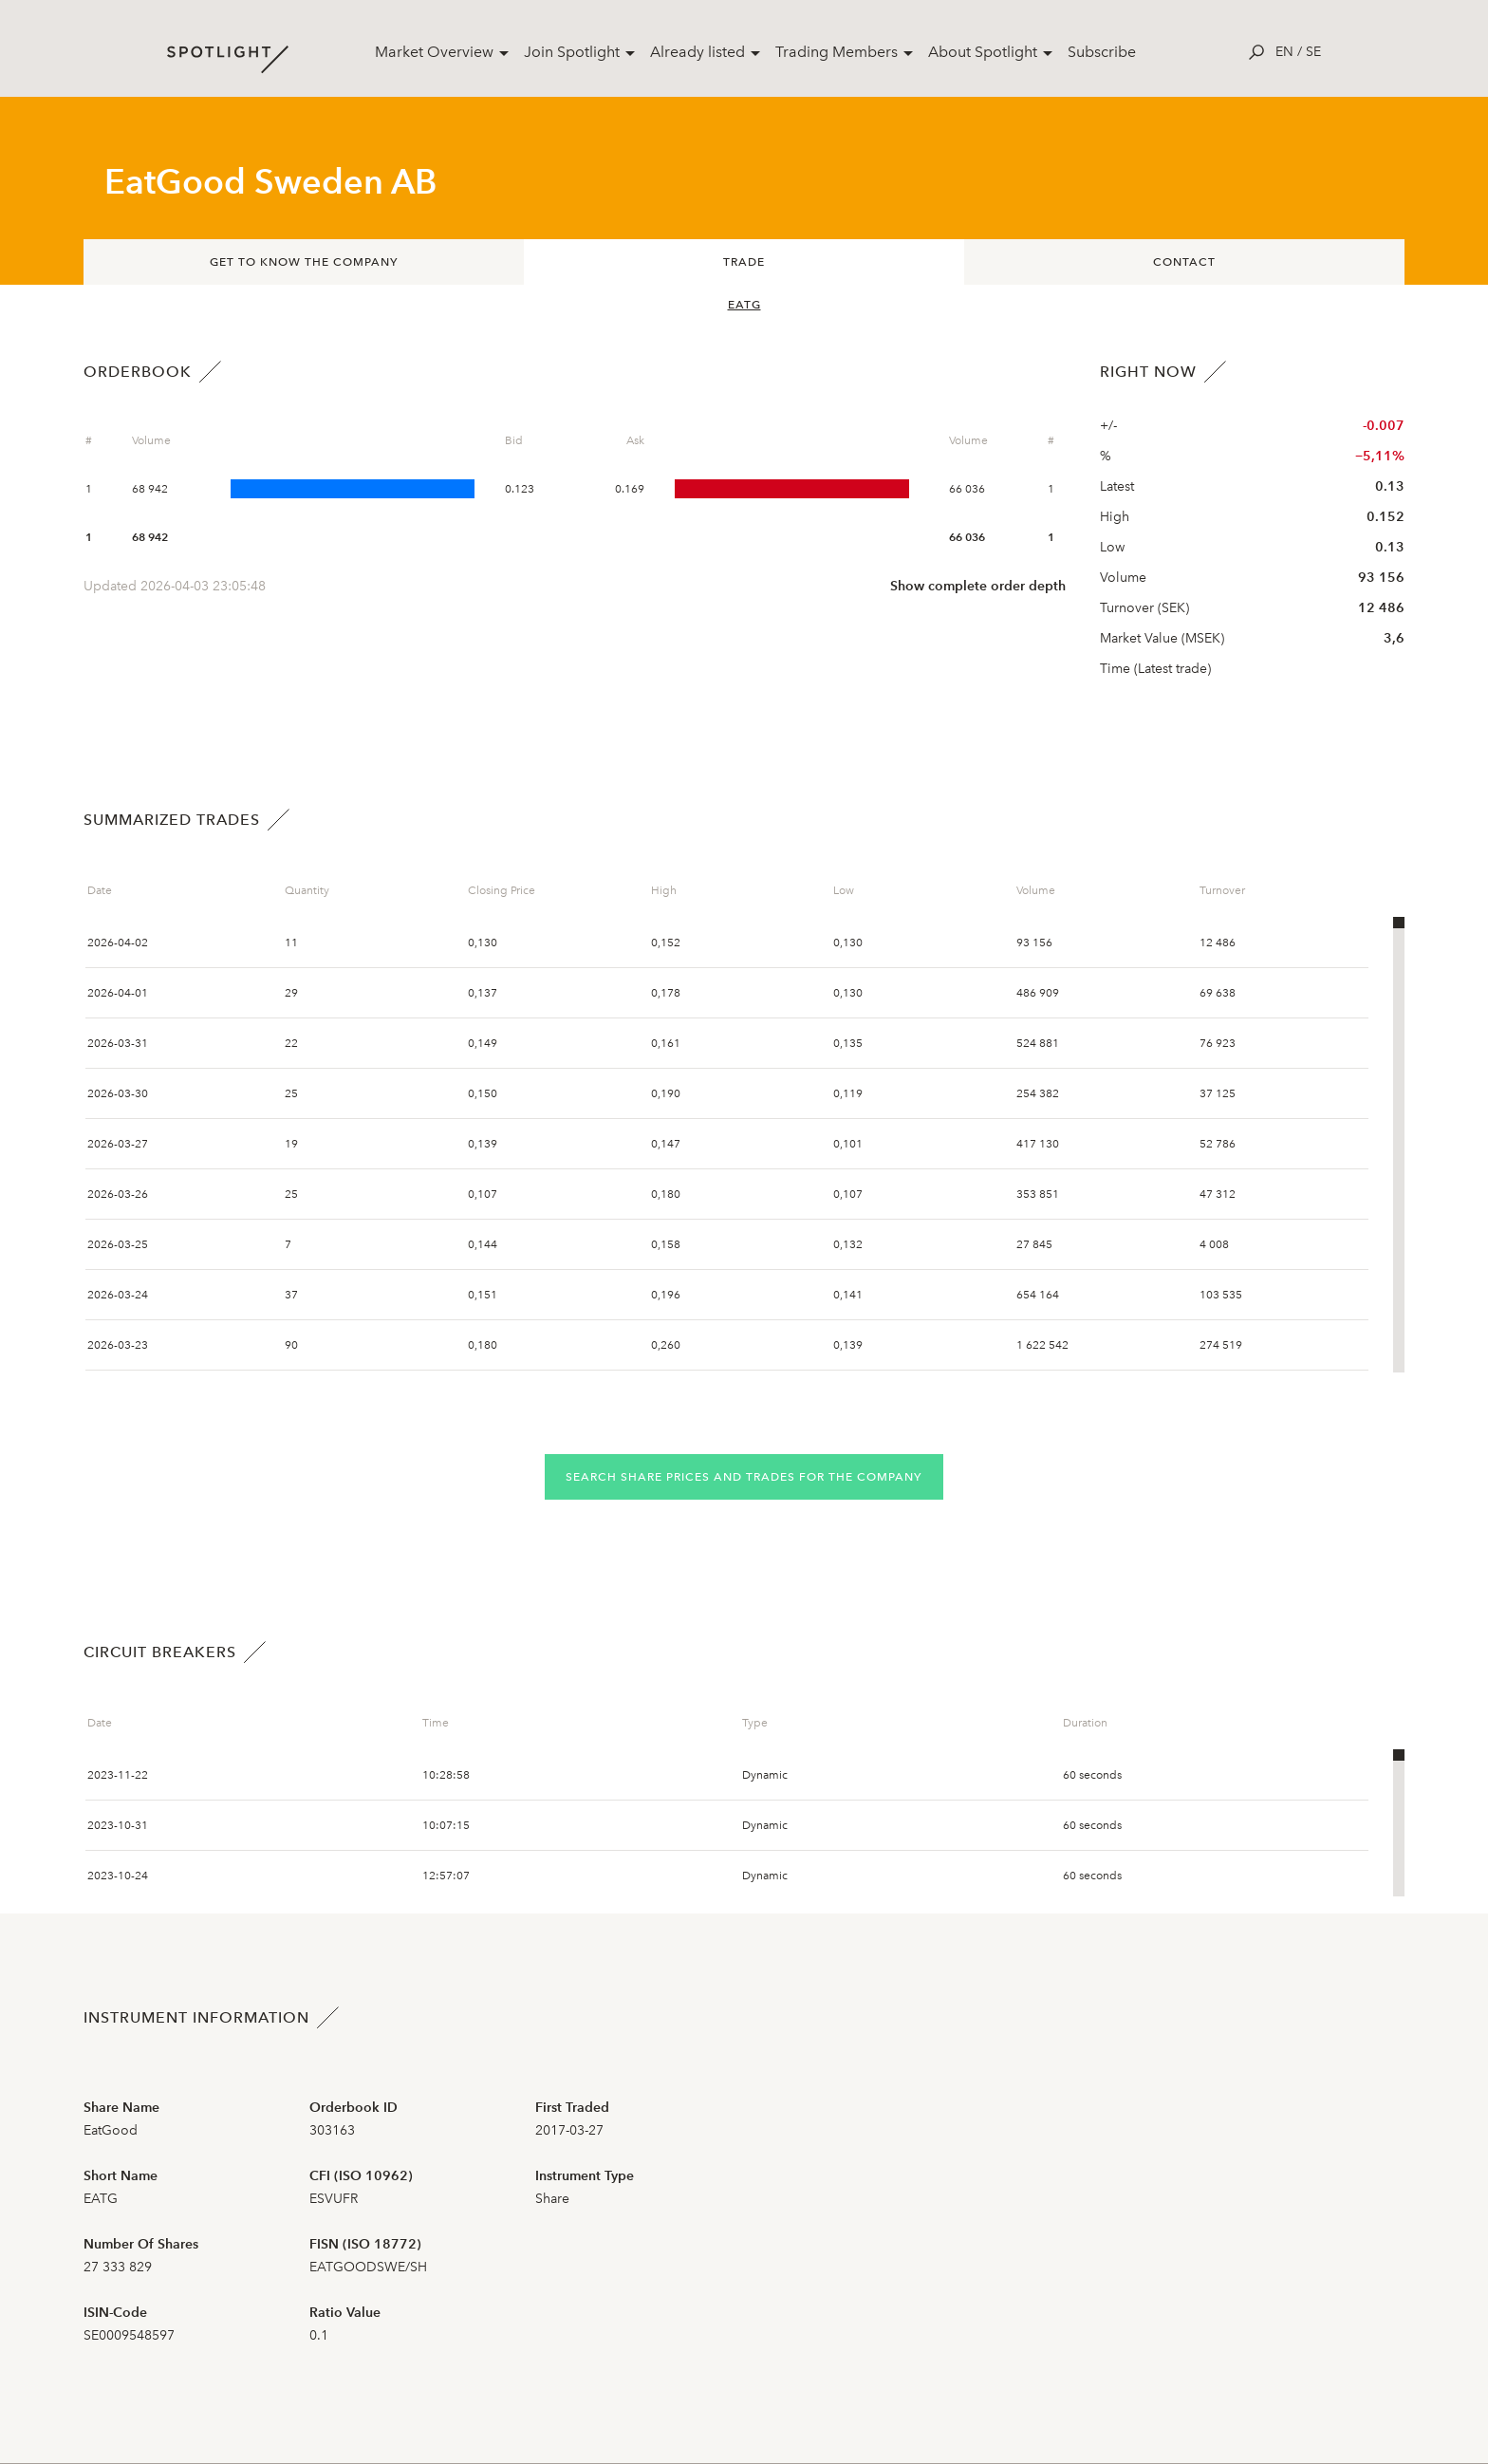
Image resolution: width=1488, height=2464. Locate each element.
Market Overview (434, 52)
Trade (744, 262)
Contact (1184, 262)
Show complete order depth (978, 586)
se (1313, 52)
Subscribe (1102, 52)
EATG (744, 304)
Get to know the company (304, 262)
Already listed (697, 52)
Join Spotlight (572, 52)
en (1284, 52)
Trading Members (836, 52)
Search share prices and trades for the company (743, 1477)
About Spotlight (982, 52)
